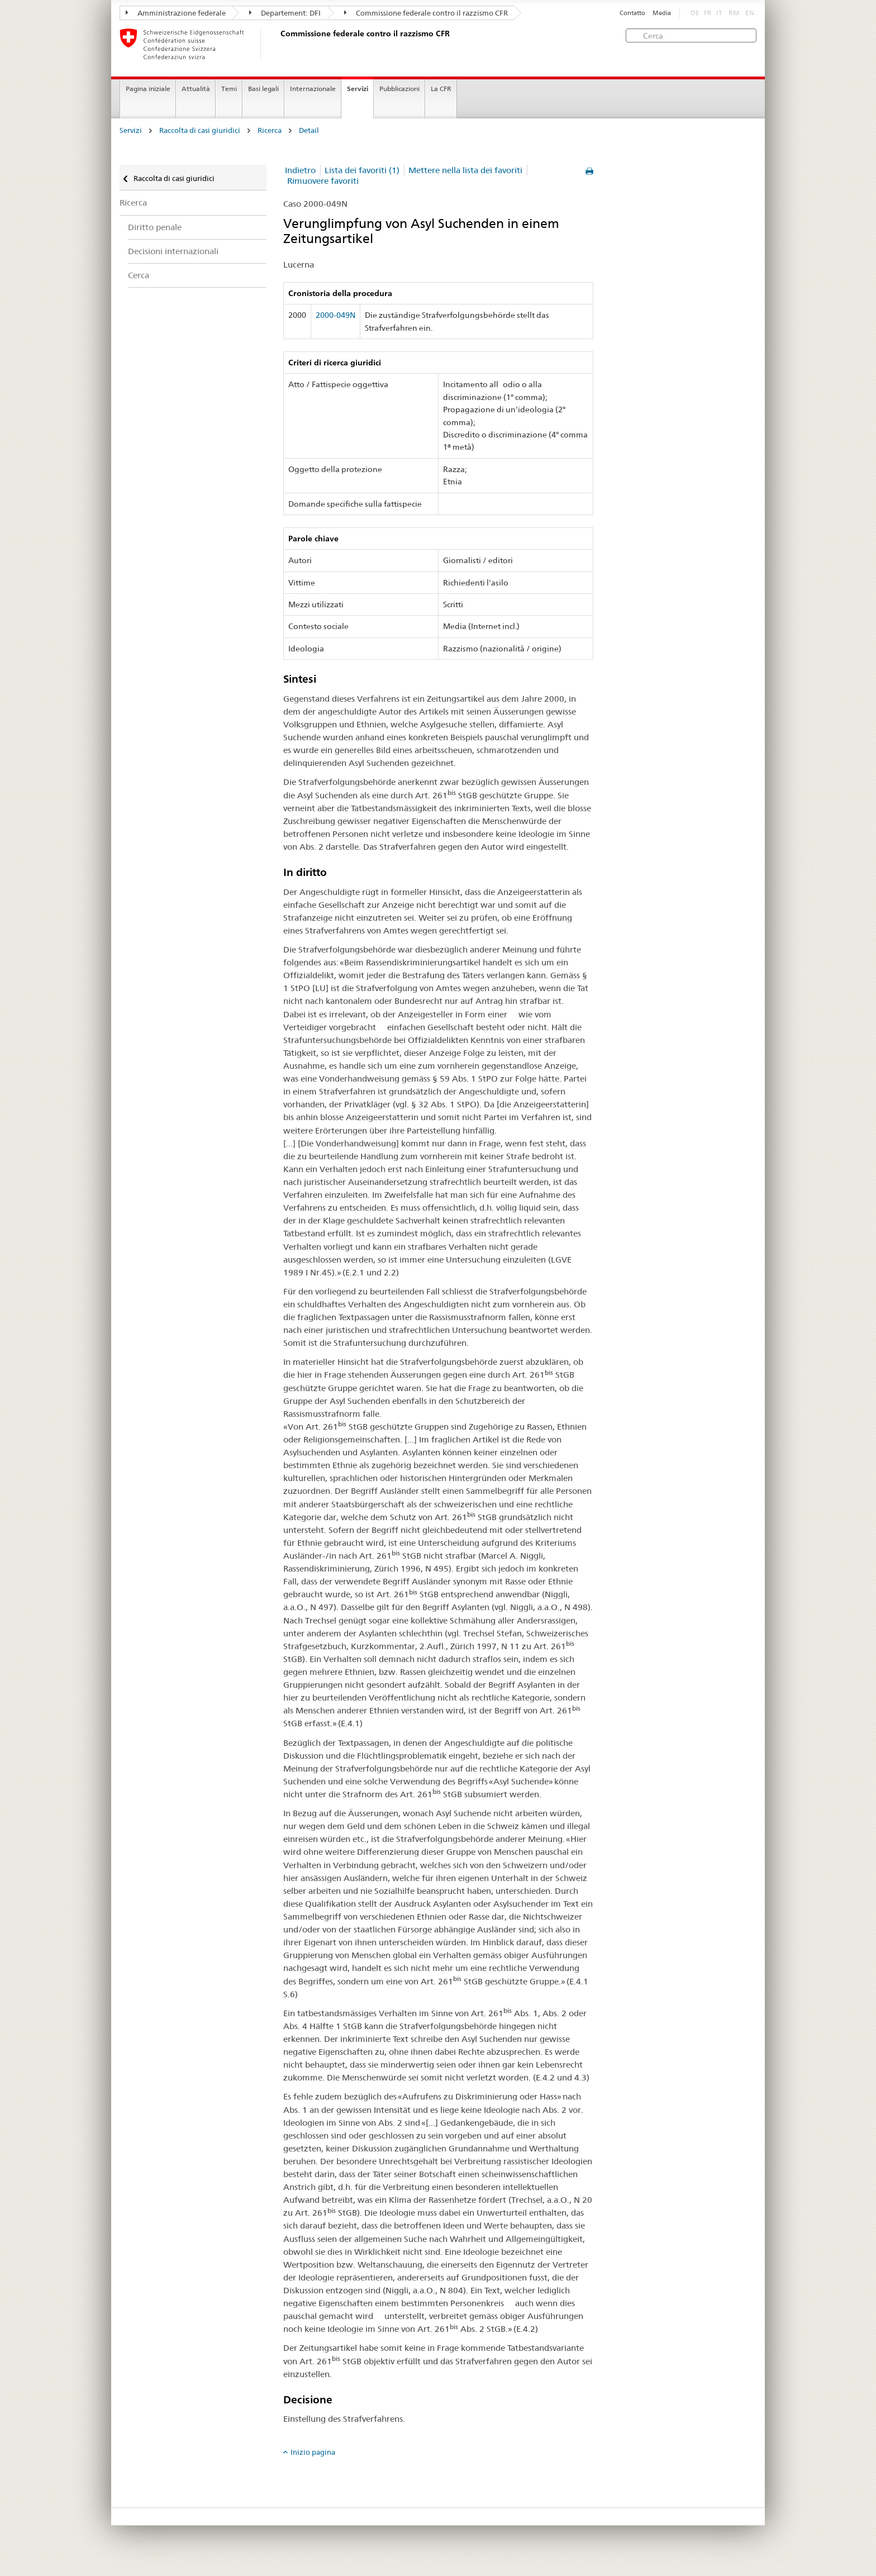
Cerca (138, 275)
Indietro (300, 170)
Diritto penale (155, 227)
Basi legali (263, 88)
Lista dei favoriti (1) (362, 170)
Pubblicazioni (399, 88)
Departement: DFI (285, 12)
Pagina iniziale (148, 88)
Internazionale (313, 88)
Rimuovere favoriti (323, 180)
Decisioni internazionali (173, 251)
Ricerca (270, 130)
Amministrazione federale (176, 12)
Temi (229, 88)
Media (662, 13)
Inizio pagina (313, 2452)
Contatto (632, 13)
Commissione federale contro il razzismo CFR (426, 12)
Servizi (357, 88)
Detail (309, 130)
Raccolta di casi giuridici (199, 130)
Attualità (196, 88)
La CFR (441, 88)
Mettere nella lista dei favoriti (465, 170)
